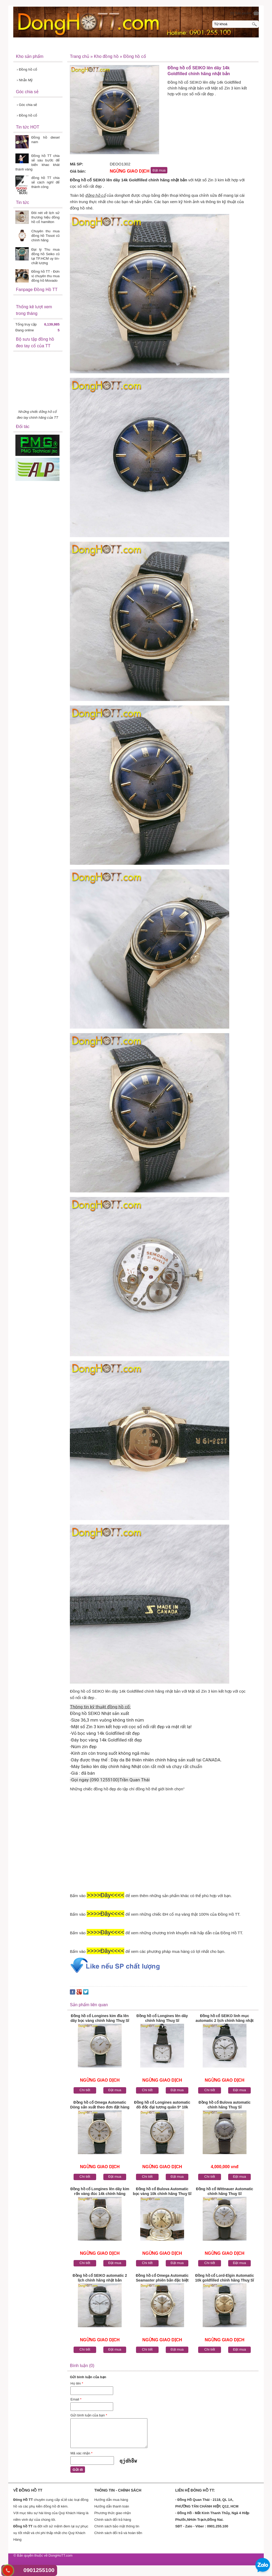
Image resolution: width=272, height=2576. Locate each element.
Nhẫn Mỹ (25, 80)
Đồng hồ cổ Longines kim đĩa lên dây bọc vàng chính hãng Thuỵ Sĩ (99, 2018)
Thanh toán (199, 45)
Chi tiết (84, 2090)
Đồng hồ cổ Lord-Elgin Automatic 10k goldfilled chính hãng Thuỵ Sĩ (224, 2277)
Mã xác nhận (81, 2453)
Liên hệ (196, 56)
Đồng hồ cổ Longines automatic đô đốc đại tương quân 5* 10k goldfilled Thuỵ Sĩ (162, 2105)
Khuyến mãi (170, 46)
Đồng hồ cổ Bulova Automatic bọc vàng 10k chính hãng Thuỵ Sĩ (162, 2191)
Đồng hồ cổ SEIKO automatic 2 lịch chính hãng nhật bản (100, 2277)
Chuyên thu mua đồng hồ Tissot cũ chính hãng (45, 235)
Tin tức (117, 46)
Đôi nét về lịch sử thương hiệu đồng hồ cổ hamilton (45, 217)
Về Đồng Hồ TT (62, 46)
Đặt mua (114, 2090)
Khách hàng (228, 45)
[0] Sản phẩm (240, 13)
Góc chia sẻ (27, 105)
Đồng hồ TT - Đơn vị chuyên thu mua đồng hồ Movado (45, 276)
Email (75, 2399)
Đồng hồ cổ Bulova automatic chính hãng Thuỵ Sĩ (224, 2104)
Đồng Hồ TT (29, 46)
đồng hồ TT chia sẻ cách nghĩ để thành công (45, 182)
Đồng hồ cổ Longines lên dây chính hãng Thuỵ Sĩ (162, 2018)
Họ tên (76, 2383)
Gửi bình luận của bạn (88, 2415)
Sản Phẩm (93, 46)
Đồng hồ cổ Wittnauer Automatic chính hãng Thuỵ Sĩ (224, 2191)
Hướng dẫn (141, 46)
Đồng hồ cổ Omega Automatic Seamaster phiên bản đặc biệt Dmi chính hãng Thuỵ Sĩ (162, 2278)
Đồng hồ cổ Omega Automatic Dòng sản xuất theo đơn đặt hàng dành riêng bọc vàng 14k (99, 2105)
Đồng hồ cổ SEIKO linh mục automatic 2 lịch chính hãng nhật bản (224, 2019)
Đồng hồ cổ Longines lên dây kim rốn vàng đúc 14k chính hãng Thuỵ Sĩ (99, 2192)
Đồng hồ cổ (27, 69)
